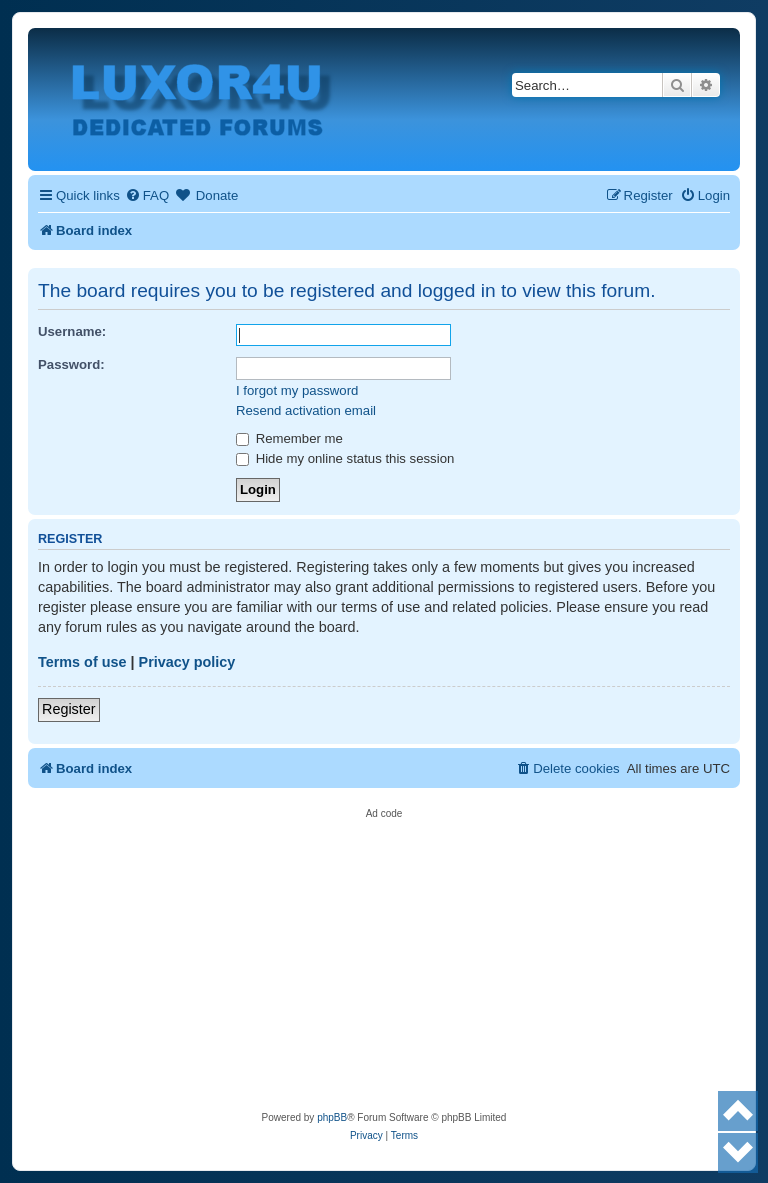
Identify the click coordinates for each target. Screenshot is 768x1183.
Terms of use (82, 662)
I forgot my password (297, 390)
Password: (71, 364)
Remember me (289, 438)
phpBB (332, 1117)
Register (69, 709)
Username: (72, 331)
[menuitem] (147, 195)
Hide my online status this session (345, 458)
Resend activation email (306, 410)
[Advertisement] (384, 959)
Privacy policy (187, 662)
